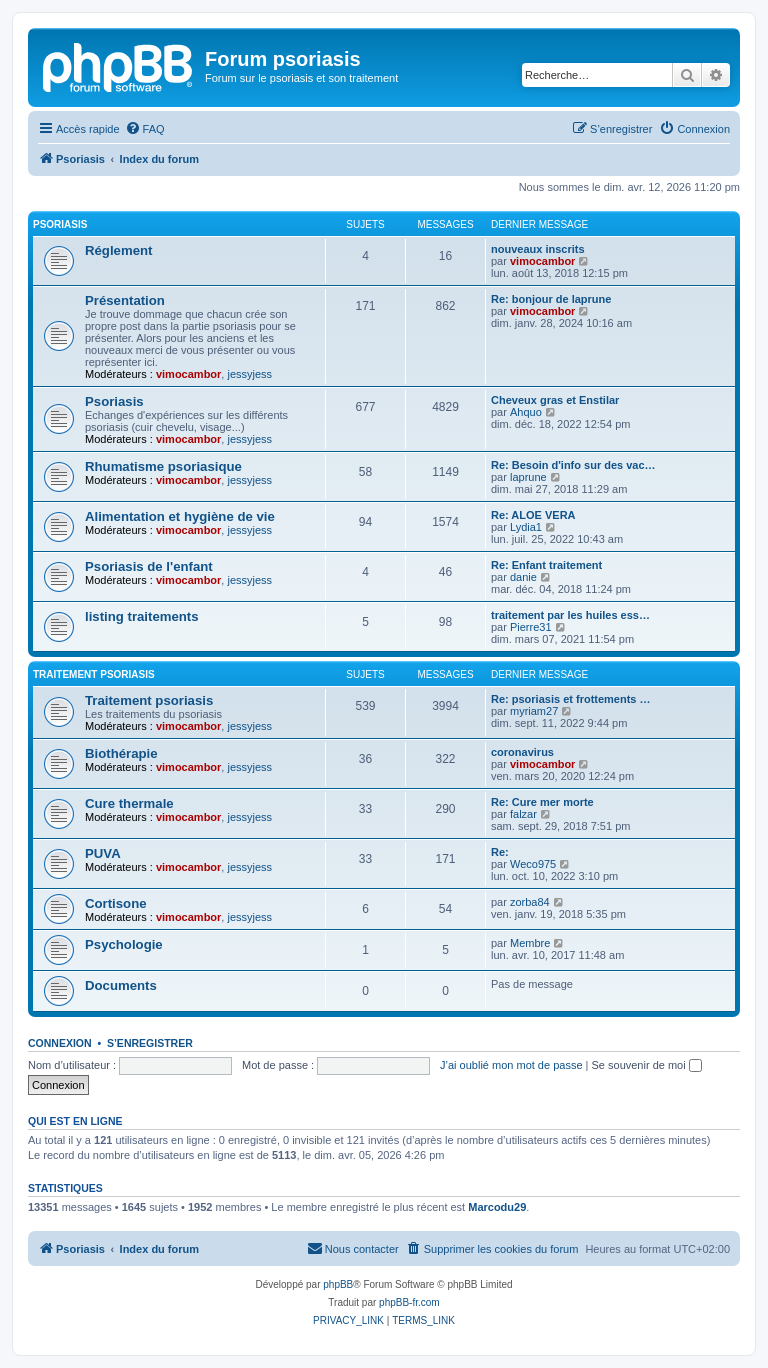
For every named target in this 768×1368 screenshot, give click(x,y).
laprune (528, 477)
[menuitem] (145, 129)
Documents (121, 985)
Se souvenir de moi (647, 1065)
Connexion (60, 1043)
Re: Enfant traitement (546, 565)
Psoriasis (60, 224)
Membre (530, 943)
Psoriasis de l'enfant (149, 566)
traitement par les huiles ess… (570, 615)
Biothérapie (121, 753)
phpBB (338, 1284)
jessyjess (249, 374)
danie (523, 577)
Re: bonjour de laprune (551, 299)
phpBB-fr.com (409, 1302)
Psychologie (124, 944)
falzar (523, 814)
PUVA (103, 853)
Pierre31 (531, 627)
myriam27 (534, 711)
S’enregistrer (150, 1043)
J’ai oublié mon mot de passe (511, 1065)
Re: (500, 852)
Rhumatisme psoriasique (163, 466)
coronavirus (522, 752)
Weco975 (533, 864)
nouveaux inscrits (538, 249)
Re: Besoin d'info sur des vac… (573, 465)
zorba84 (530, 902)
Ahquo (526, 412)
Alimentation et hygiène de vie (180, 516)
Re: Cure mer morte (542, 802)
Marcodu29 (497, 1207)
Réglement (118, 250)
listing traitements (142, 616)
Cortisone (116, 903)
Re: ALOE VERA (533, 515)
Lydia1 (526, 527)
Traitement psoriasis (94, 674)
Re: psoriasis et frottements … (571, 699)
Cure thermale (129, 803)
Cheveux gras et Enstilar (555, 400)
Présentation (125, 300)
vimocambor (542, 261)
